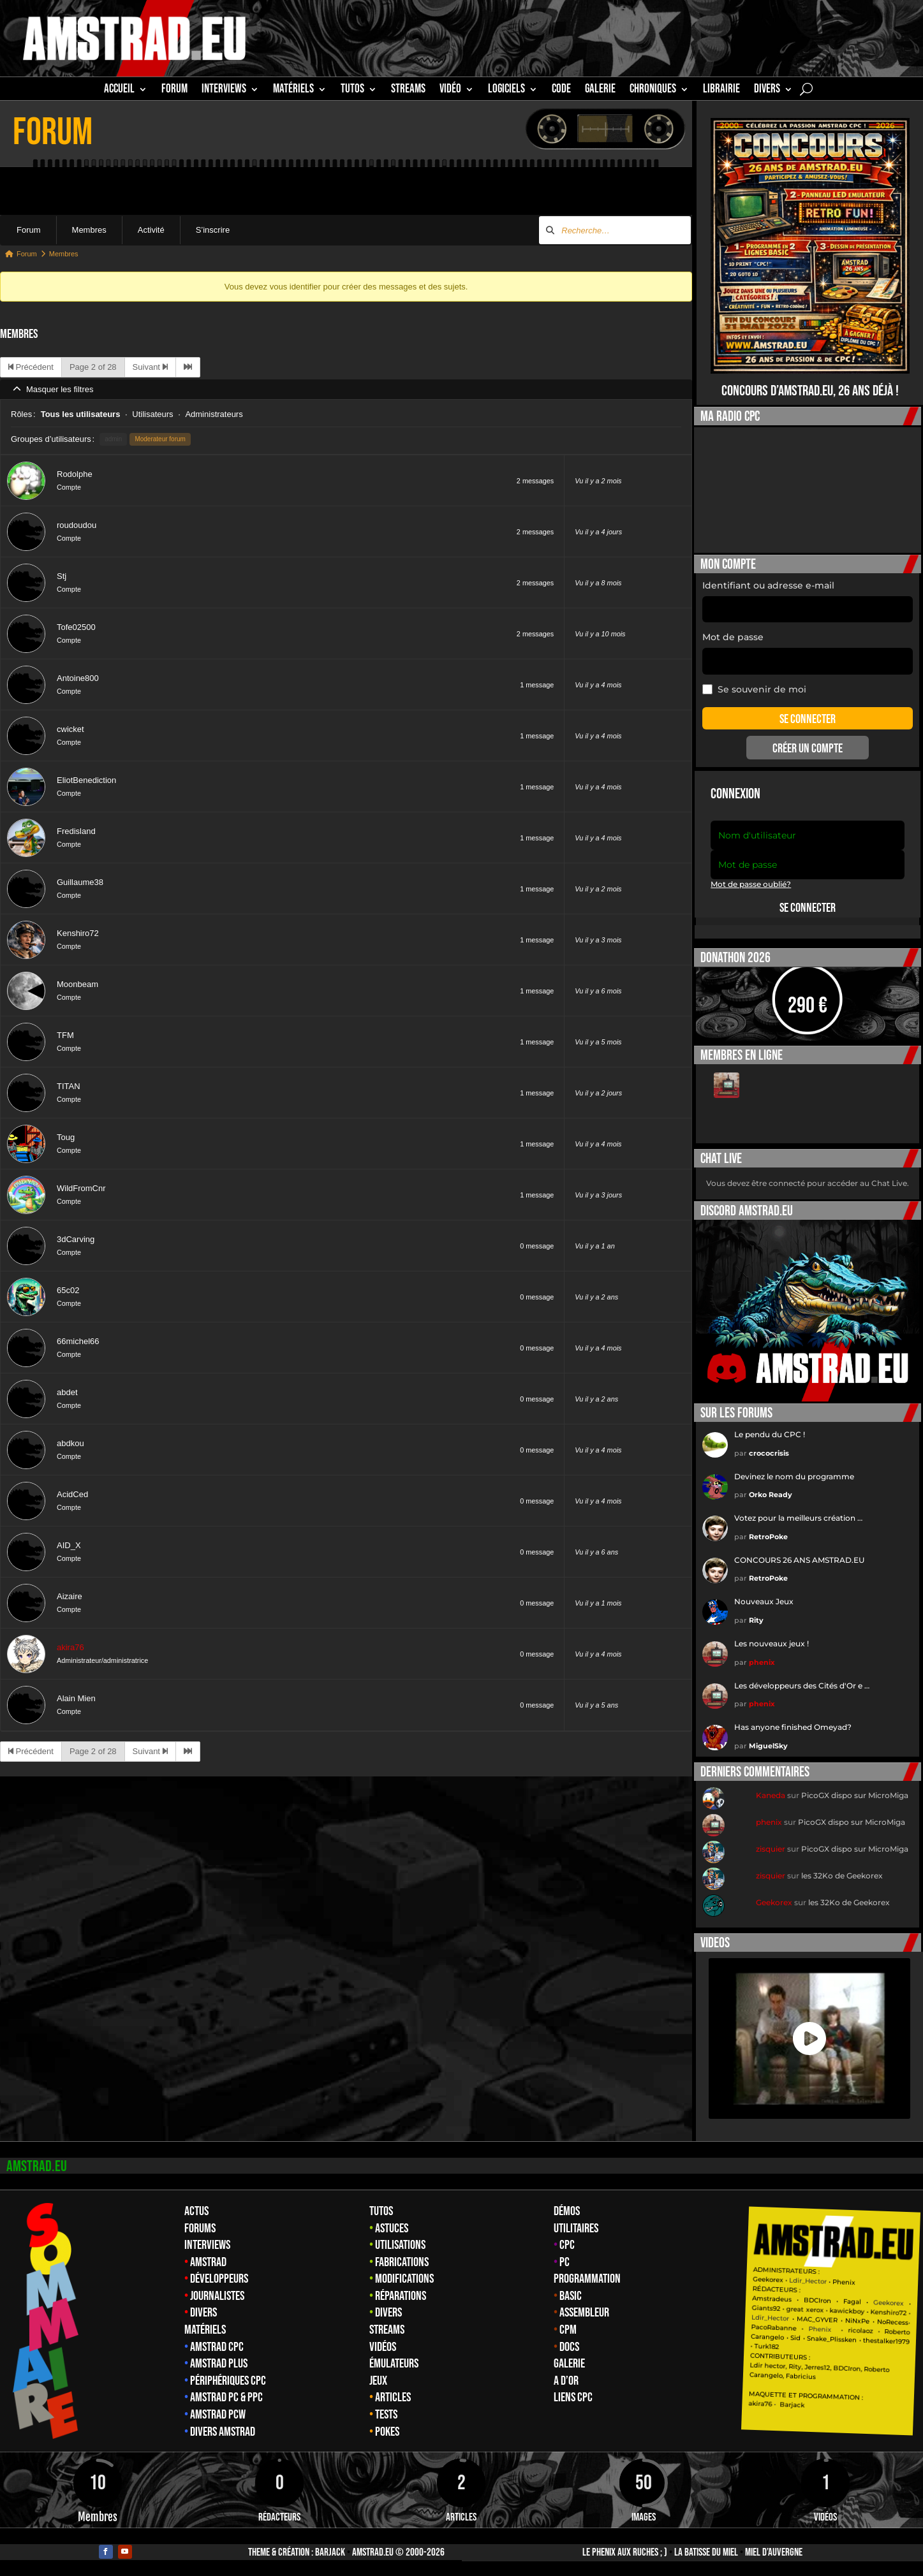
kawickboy (846, 2311)
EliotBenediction (86, 780)
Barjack (330, 2552)
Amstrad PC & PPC (226, 2397)
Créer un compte (807, 748)
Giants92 (765, 2308)
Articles (393, 2397)
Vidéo (450, 90)
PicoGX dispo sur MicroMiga (854, 1795)
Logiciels (506, 90)
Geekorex (774, 1902)
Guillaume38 (80, 882)
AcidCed (72, 1494)
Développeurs (219, 2279)
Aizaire (69, 1596)
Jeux (378, 2381)
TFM (65, 1035)
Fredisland (76, 831)
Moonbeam (77, 984)
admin (113, 439)
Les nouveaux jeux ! (771, 1643)
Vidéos (382, 2347)
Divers (767, 90)
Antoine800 (78, 678)
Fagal (852, 2301)
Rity (756, 1620)
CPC (567, 2245)
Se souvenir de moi (754, 689)
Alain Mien (76, 1698)
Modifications (404, 2279)
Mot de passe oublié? (751, 884)
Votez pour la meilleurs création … (798, 1518)
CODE (561, 90)
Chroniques (653, 90)
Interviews (207, 2245)
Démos (567, 2211)
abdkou (70, 1443)
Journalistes (217, 2296)
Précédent (31, 367)
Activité (151, 230)
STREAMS (408, 90)
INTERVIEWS (224, 90)
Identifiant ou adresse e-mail (768, 585)
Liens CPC (573, 2397)
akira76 (70, 1647)
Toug (66, 1137)
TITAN (68, 1086)
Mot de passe (733, 637)
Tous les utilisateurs (81, 414)
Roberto (897, 2331)
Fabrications (402, 2262)
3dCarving (75, 1239)
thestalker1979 (886, 2341)
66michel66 (78, 1341)
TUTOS (352, 90)
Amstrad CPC (217, 2347)
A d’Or (566, 2381)
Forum (174, 90)
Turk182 (766, 2346)
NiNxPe (857, 2320)
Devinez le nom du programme (794, 1476)
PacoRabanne (773, 2327)
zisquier (770, 1849)
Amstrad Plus (218, 2363)
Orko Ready (770, 1494)
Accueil (119, 90)
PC (564, 2262)
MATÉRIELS (293, 90)
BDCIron (817, 2300)
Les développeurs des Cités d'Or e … (801, 1685)
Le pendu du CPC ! (769, 1434)
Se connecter (807, 908)
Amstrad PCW (218, 2414)
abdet (67, 1392)
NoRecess (892, 2322)
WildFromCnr (81, 1188)
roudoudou (76, 525)
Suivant (150, 367)
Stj (61, 576)
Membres (89, 230)
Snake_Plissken (832, 2339)
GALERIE (600, 90)
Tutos (381, 2211)
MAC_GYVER (817, 2320)
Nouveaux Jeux (764, 1601)
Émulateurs (393, 2363)
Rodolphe (74, 474)
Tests (386, 2414)
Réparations (400, 2296)
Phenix (843, 2282)
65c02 (68, 1290)
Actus (196, 2211)
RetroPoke (768, 1536)
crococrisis (769, 1453)
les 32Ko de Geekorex (842, 1875)
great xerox (804, 2310)
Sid (795, 2338)
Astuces (391, 2228)
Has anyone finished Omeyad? (793, 1727)
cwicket (70, 729)
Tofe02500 (76, 627)
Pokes (387, 2432)
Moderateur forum (160, 439)
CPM (568, 2330)
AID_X (69, 1545)
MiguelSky (768, 1745)
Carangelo (766, 2337)
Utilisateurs (152, 414)
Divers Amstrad (222, 2432)
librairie (721, 90)
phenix (762, 1662)
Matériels (205, 2330)
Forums (200, 2228)
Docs (569, 2347)
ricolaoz (860, 2330)
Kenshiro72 (78, 933)
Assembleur (584, 2312)
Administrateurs (213, 414)
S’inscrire (213, 230)
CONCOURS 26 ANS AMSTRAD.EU (799, 1560)
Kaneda (770, 1795)
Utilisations (400, 2245)
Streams (386, 2330)
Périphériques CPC (228, 2381)
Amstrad (208, 2262)
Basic (570, 2296)
